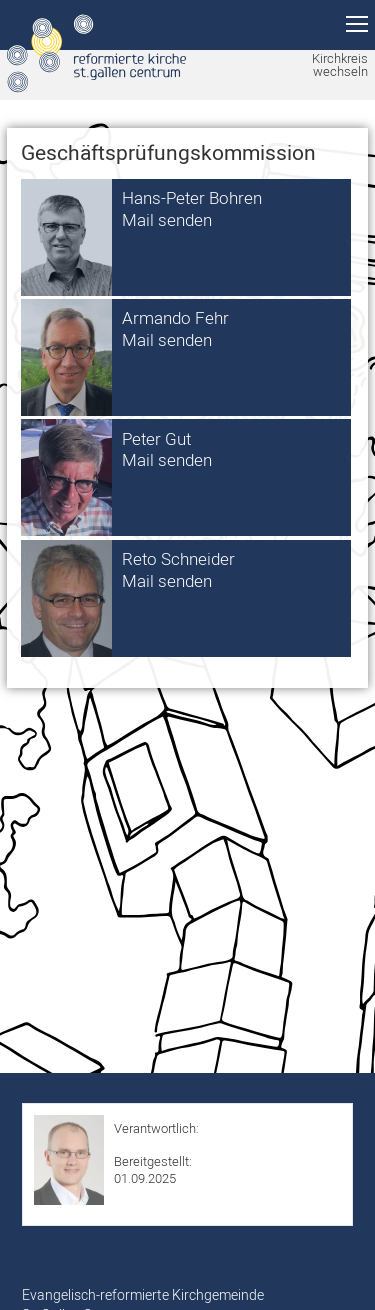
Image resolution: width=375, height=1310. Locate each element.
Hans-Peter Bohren (192, 197)
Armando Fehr (175, 317)
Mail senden (167, 219)
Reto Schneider (178, 558)
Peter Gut (156, 438)
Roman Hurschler (163, 1144)
